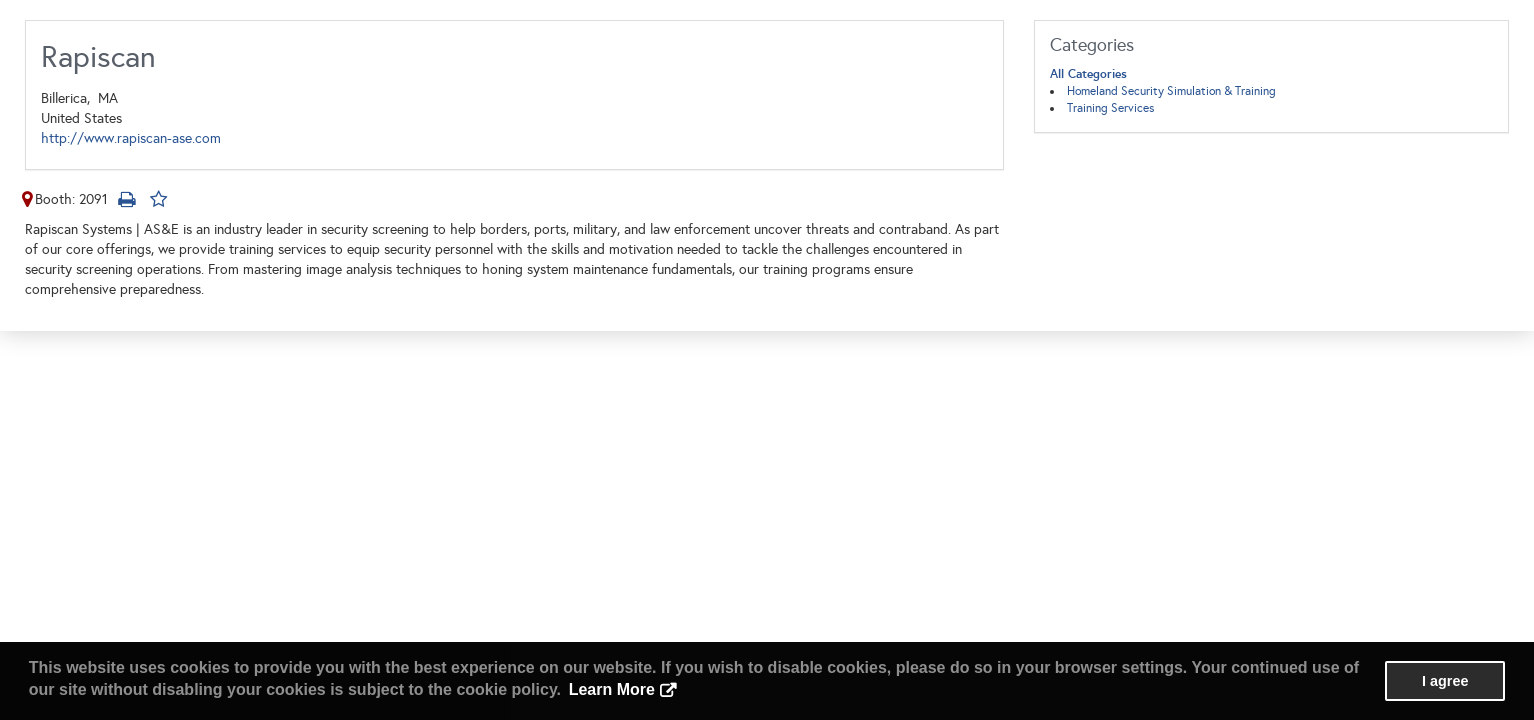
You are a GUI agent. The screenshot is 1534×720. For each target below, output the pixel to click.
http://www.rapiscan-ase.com (131, 138)
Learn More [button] (612, 689)
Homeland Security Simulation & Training (1171, 91)
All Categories (1088, 74)
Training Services (1110, 108)
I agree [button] (1445, 681)
